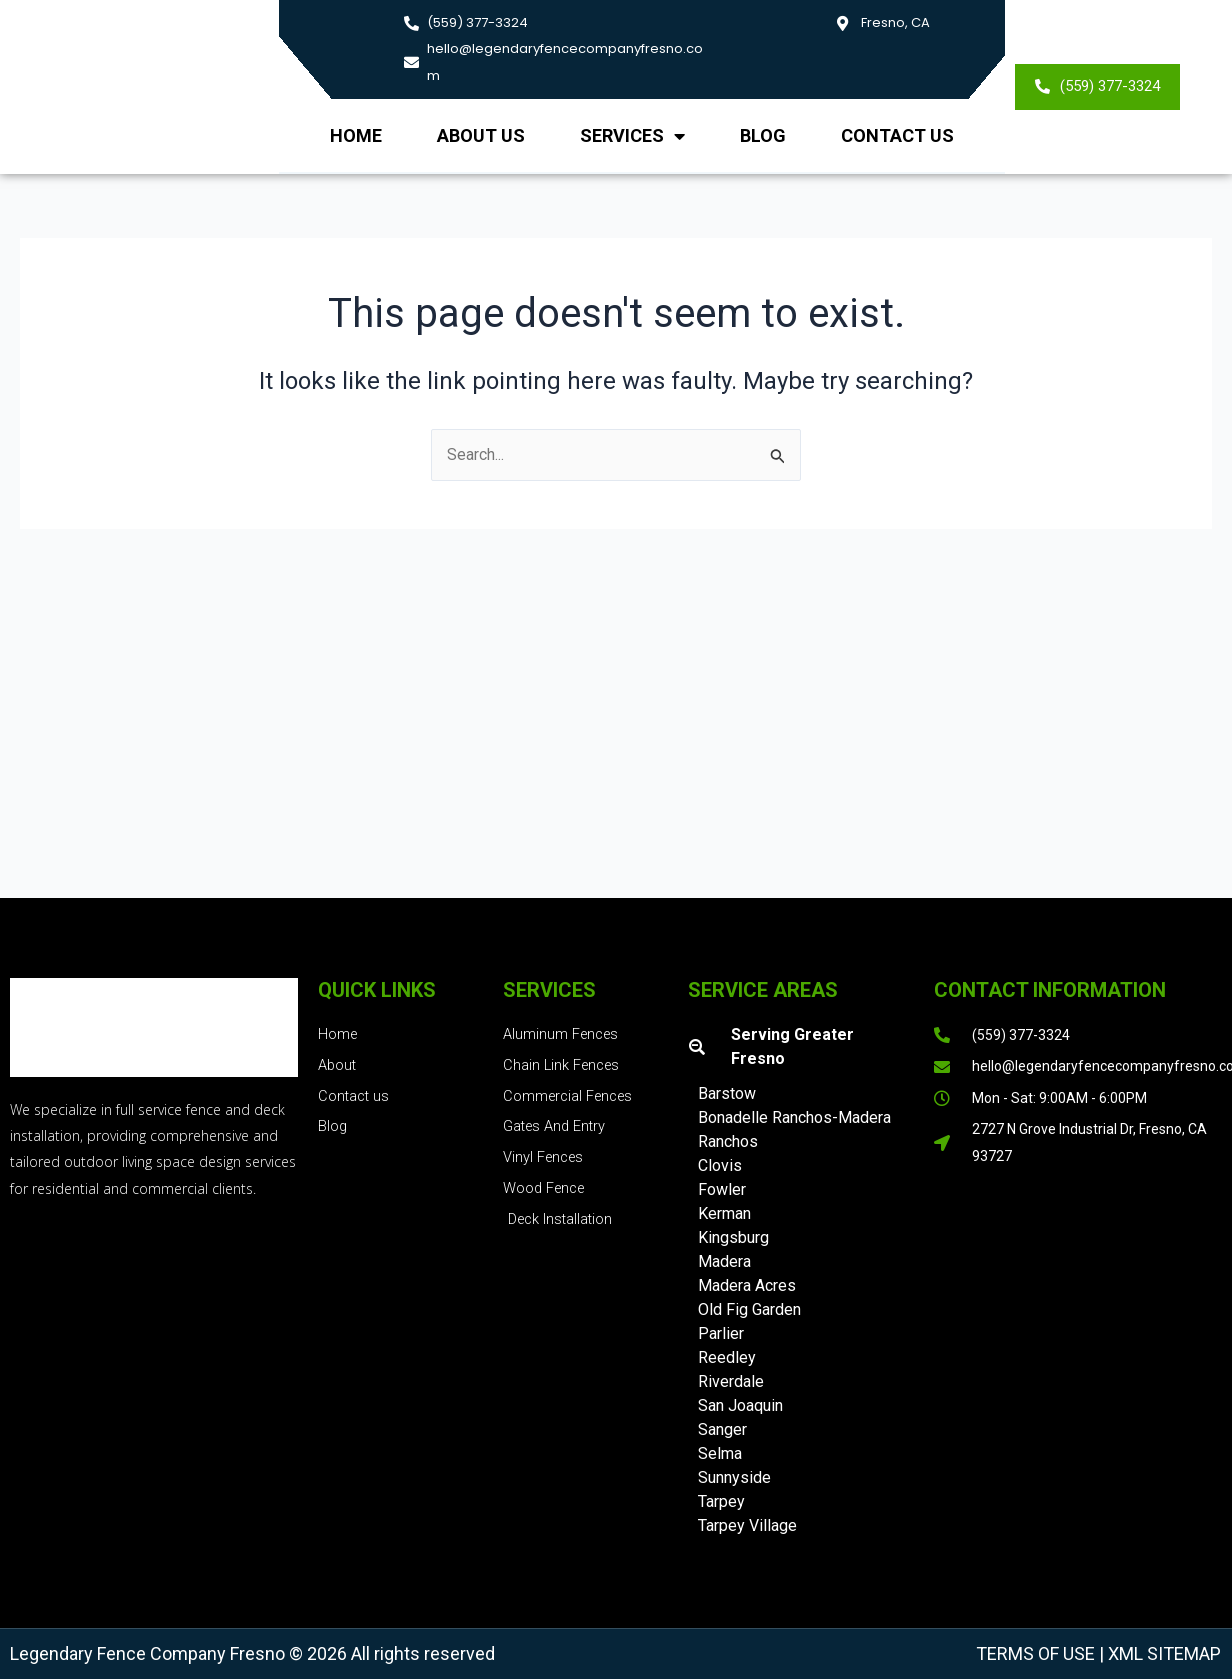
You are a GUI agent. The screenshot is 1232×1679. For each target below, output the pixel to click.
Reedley (727, 1357)
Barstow (727, 1093)
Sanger (722, 1429)
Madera (724, 1261)
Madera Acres (747, 1285)
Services (632, 136)
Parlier (721, 1333)
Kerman (724, 1213)
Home (356, 135)
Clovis (720, 1165)
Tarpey (721, 1501)
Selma (720, 1453)
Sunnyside (734, 1477)
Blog (763, 135)
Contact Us (897, 135)
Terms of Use (1035, 1653)
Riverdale (731, 1381)
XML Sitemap (1162, 1653)
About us (481, 135)
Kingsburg (733, 1237)
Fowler (722, 1189)
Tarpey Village (747, 1525)
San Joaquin (740, 1405)
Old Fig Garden (749, 1309)
